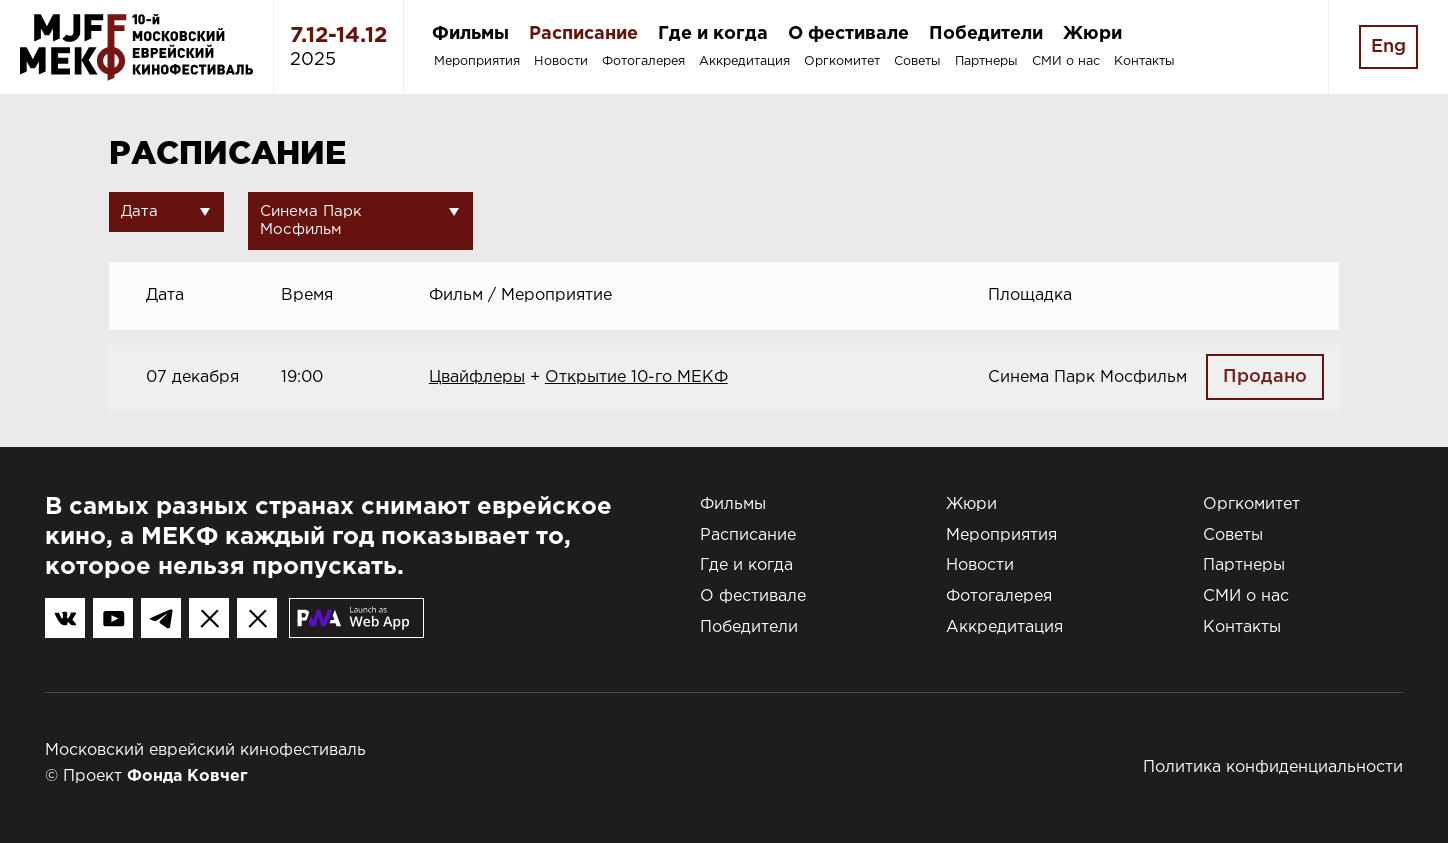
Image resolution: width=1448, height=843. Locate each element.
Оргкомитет (842, 61)
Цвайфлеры (477, 377)
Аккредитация (744, 61)
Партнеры (986, 61)
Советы (917, 61)
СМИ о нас (1066, 61)
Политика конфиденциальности (1273, 767)
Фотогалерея (643, 61)
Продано (1265, 377)
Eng (1388, 47)
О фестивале (848, 34)
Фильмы (470, 34)
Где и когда (713, 34)
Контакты (1144, 61)
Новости (561, 61)
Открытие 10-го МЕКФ (636, 377)
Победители (986, 34)
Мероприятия (477, 61)
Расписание (583, 34)
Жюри (1092, 34)
